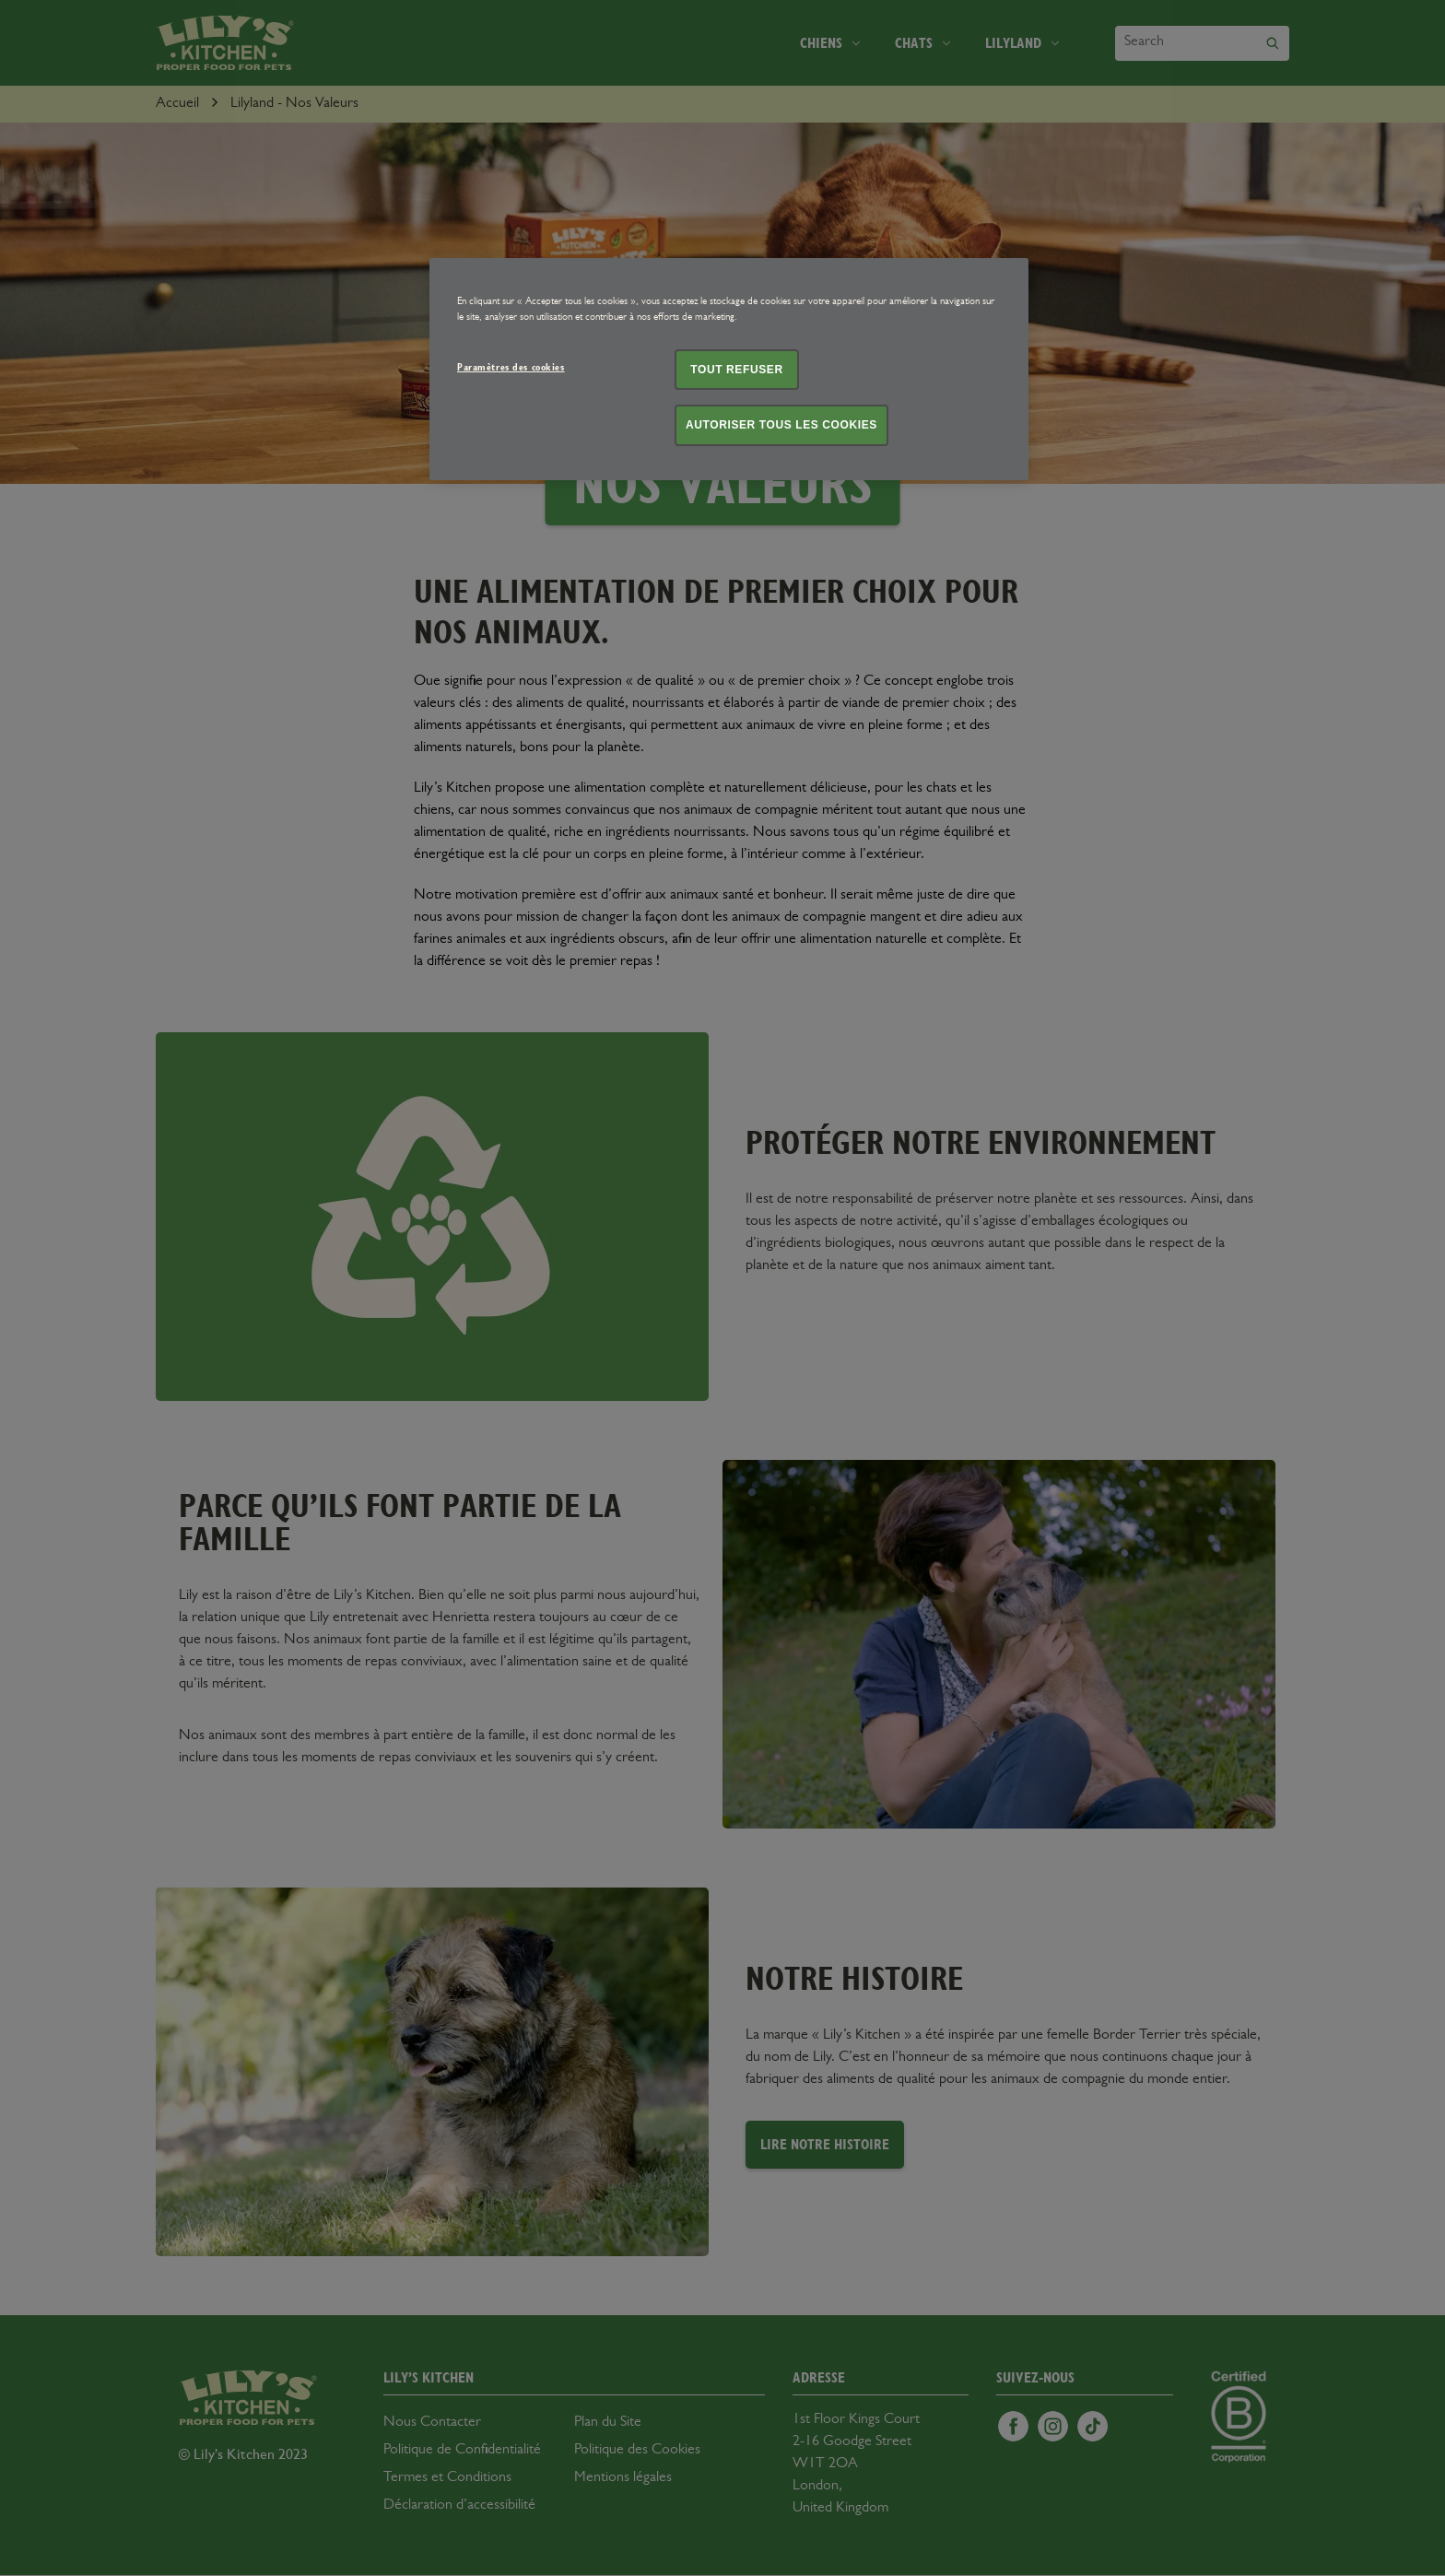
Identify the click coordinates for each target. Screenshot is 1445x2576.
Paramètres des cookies (511, 367)
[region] (728, 369)
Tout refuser (736, 369)
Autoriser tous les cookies (781, 424)
